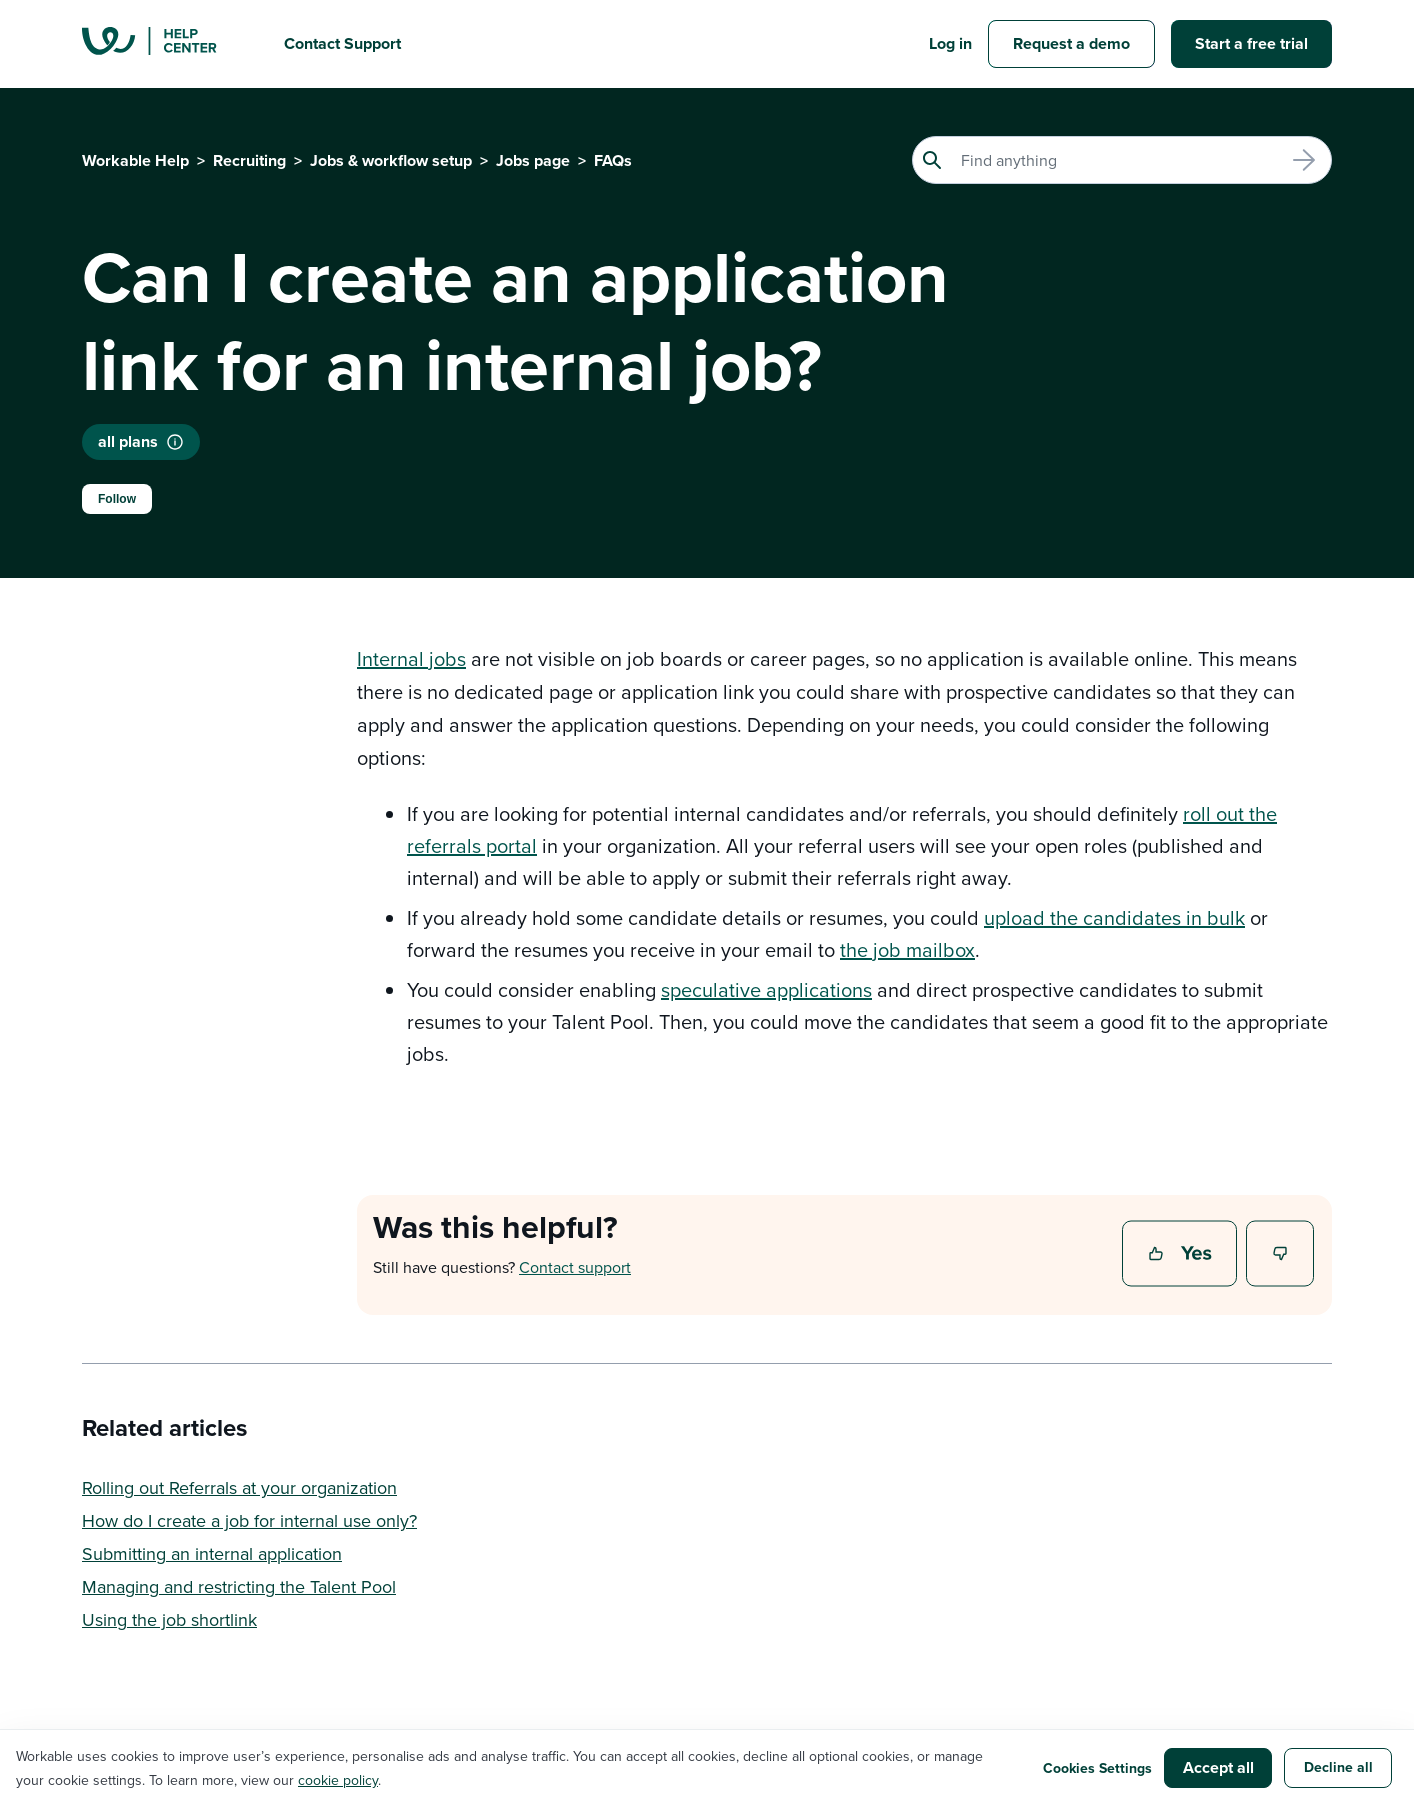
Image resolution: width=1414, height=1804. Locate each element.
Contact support (575, 1267)
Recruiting (249, 160)
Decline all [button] (1338, 1767)
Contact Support (342, 43)
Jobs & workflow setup (391, 160)
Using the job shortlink (169, 1619)
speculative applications (766, 989)
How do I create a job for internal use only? (249, 1520)
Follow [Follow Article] (117, 499)
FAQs (613, 160)
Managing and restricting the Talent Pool (239, 1586)
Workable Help (135, 160)
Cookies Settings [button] (1097, 1768)
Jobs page (533, 160)
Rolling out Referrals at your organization (239, 1487)
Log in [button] (950, 43)
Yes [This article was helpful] (1182, 1255)
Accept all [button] (1218, 1767)
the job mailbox (907, 949)
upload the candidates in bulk (1114, 917)
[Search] (1122, 160)
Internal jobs (411, 658)
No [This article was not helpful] (1281, 1255)
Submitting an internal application (212, 1553)
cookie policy (338, 1780)
